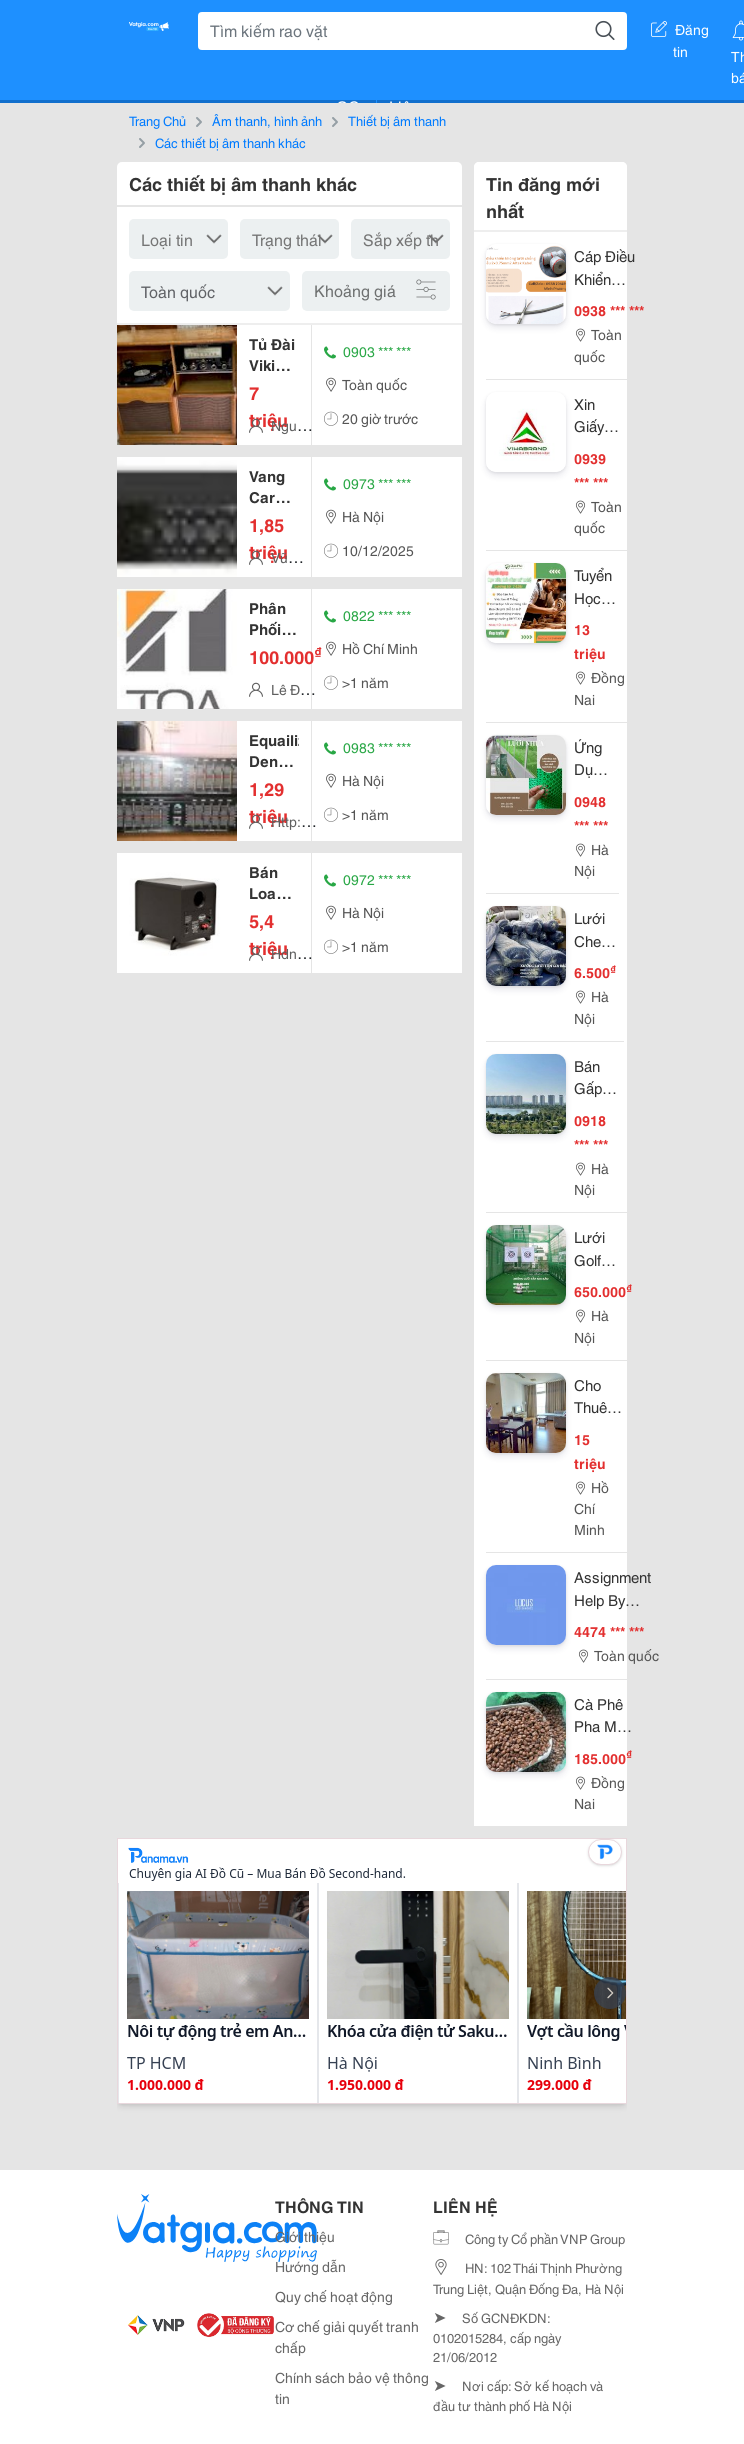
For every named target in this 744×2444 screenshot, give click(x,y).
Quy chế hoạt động (334, 2296)
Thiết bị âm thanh (397, 120)
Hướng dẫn (310, 2266)
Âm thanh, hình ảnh (267, 120)
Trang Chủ (157, 120)
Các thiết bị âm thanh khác (230, 142)
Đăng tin (680, 33)
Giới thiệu (305, 2236)
